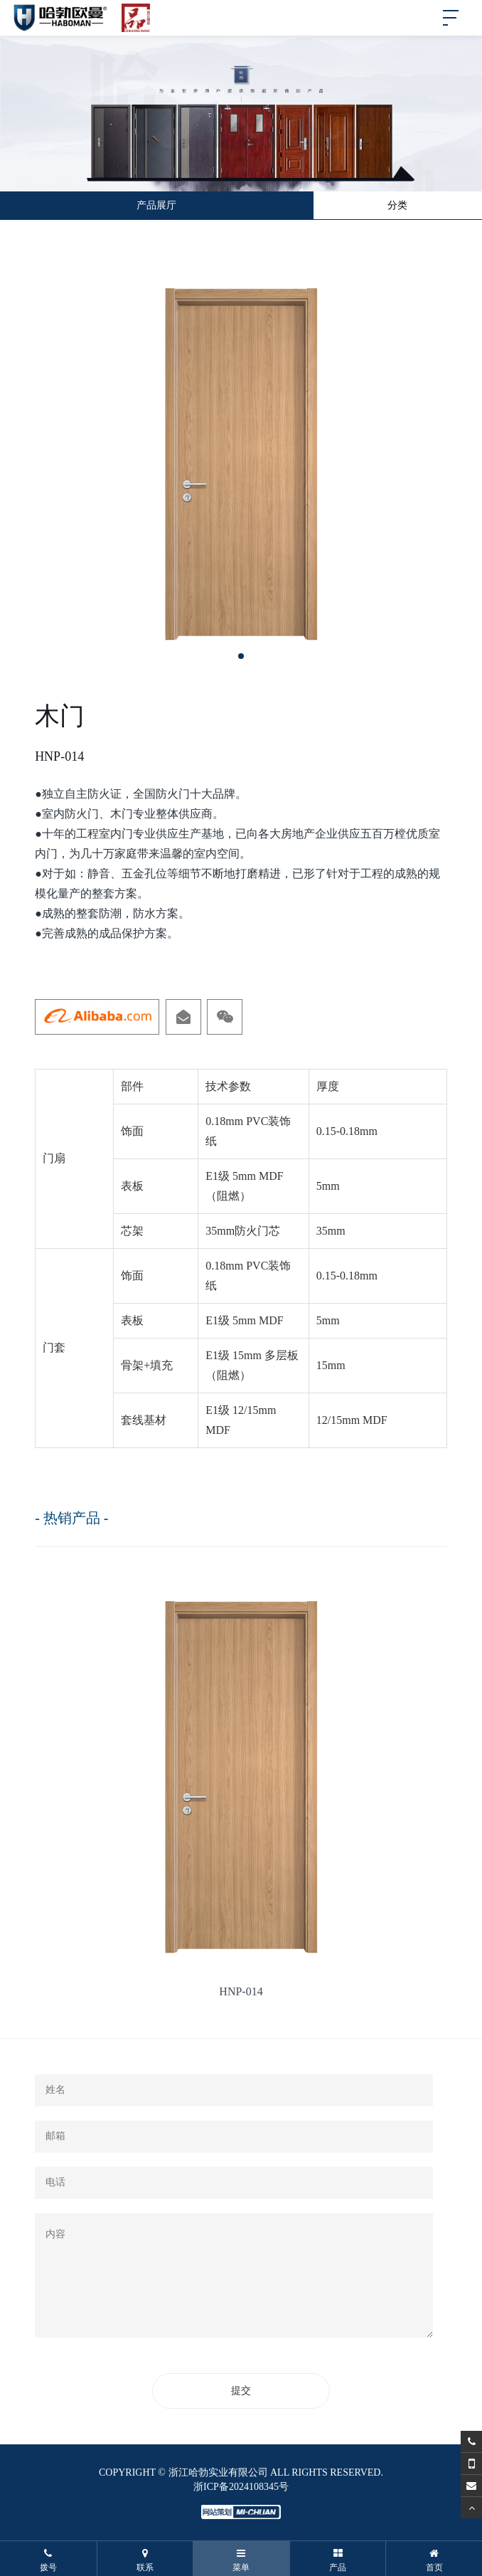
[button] (241, 656)
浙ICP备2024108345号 (241, 2486)
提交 (241, 2390)
